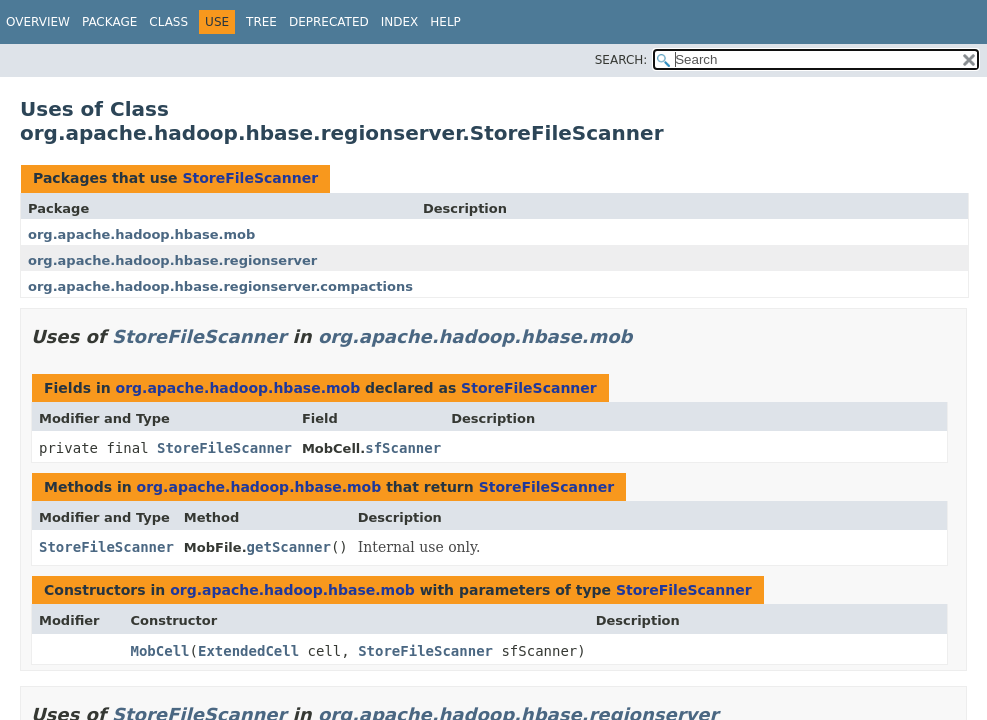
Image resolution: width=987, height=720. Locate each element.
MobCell (160, 651)
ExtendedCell (248, 651)
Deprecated (329, 22)
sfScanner (403, 448)
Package (109, 22)
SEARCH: (621, 60)
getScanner (289, 547)
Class (168, 22)
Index (400, 22)
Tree (261, 22)
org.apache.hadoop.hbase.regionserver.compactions (220, 286)
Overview (38, 22)
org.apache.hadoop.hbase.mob (141, 234)
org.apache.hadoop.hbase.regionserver (172, 260)
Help (445, 22)
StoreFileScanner (250, 178)
